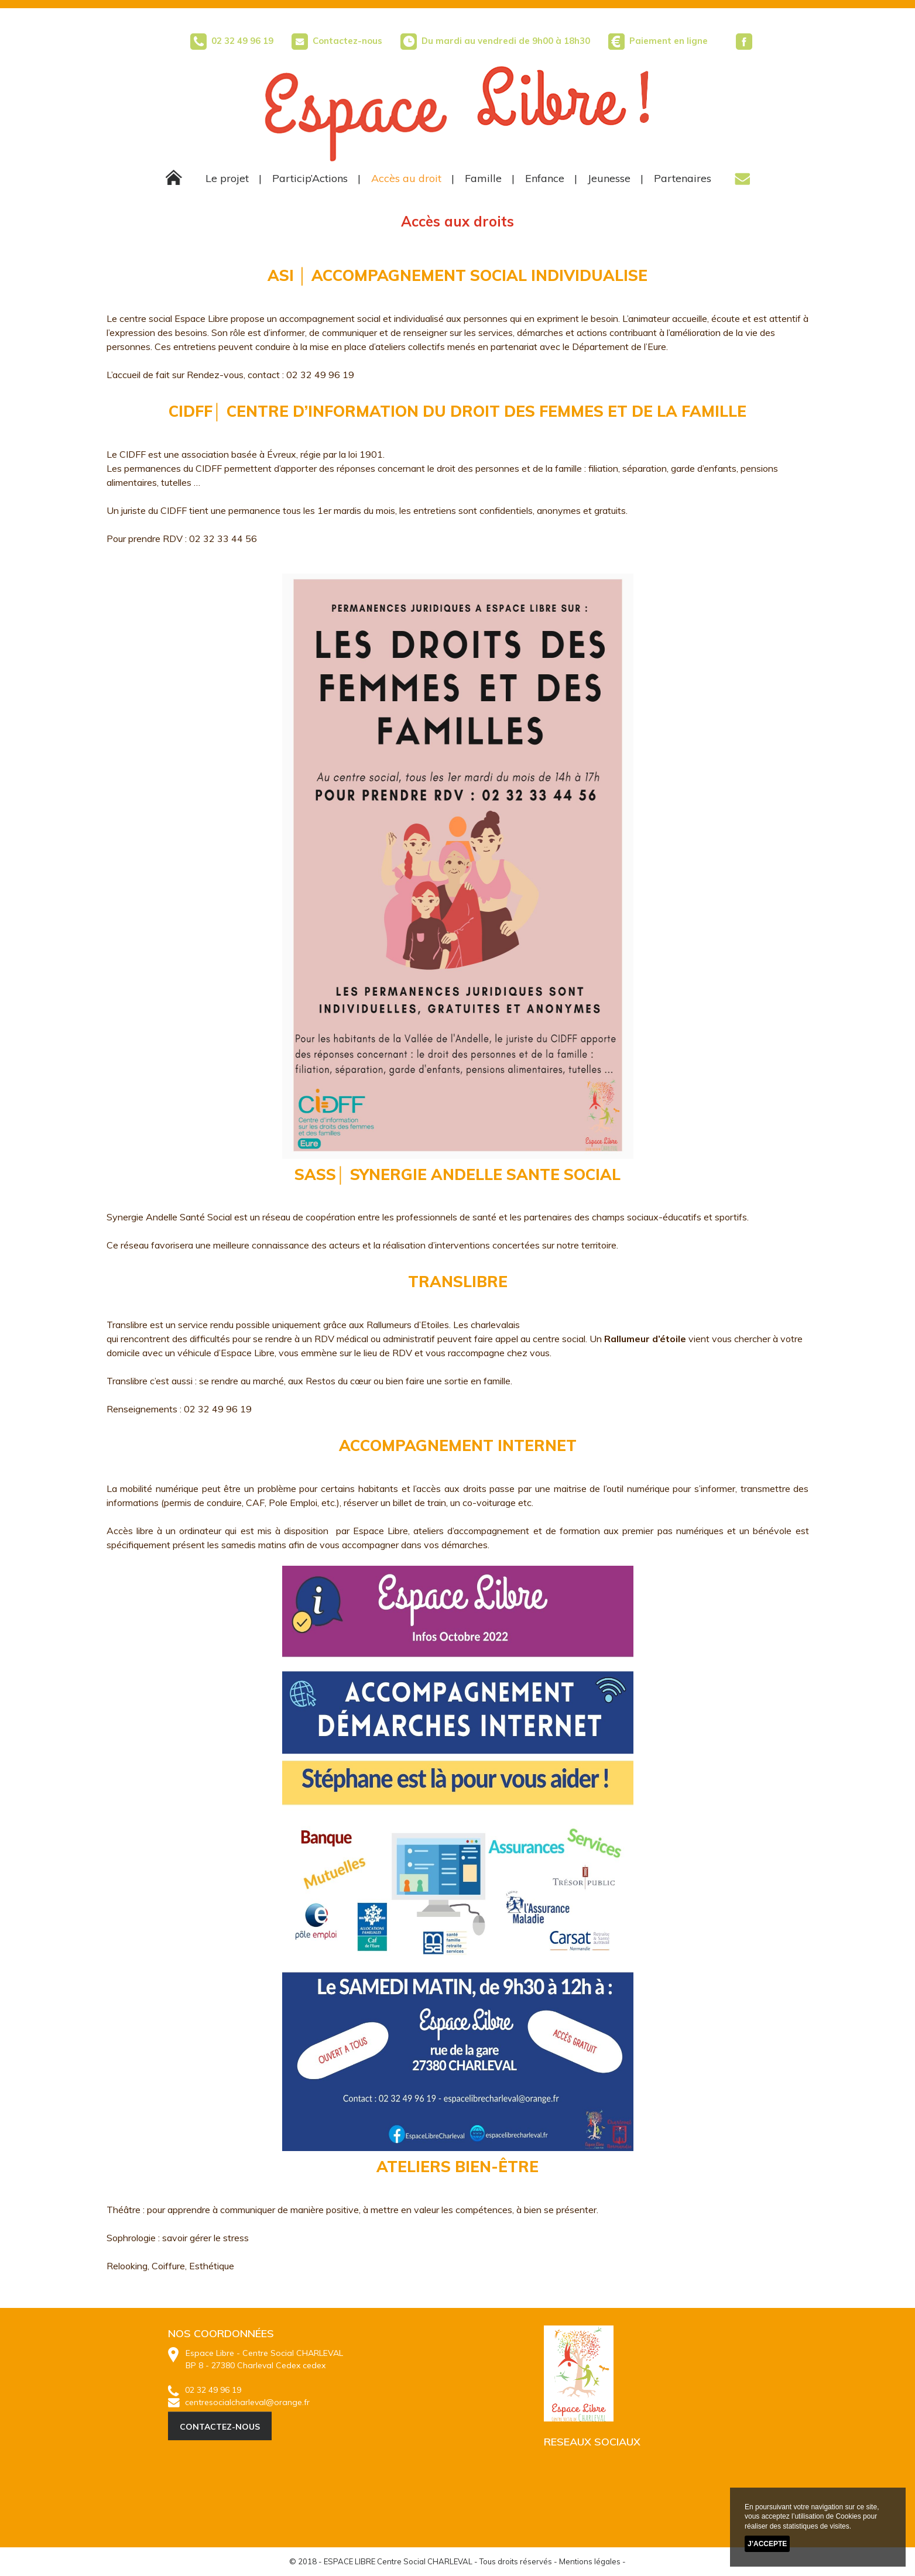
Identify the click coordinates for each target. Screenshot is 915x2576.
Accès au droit (406, 178)
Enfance (544, 178)
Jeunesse (609, 178)
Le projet (227, 178)
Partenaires (682, 178)
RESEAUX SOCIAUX (592, 2441)
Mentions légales (590, 2561)
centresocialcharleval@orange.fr (239, 2402)
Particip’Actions (310, 178)
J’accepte (767, 2544)
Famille (483, 178)
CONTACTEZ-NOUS (220, 2426)
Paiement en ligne (668, 40)
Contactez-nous (337, 40)
